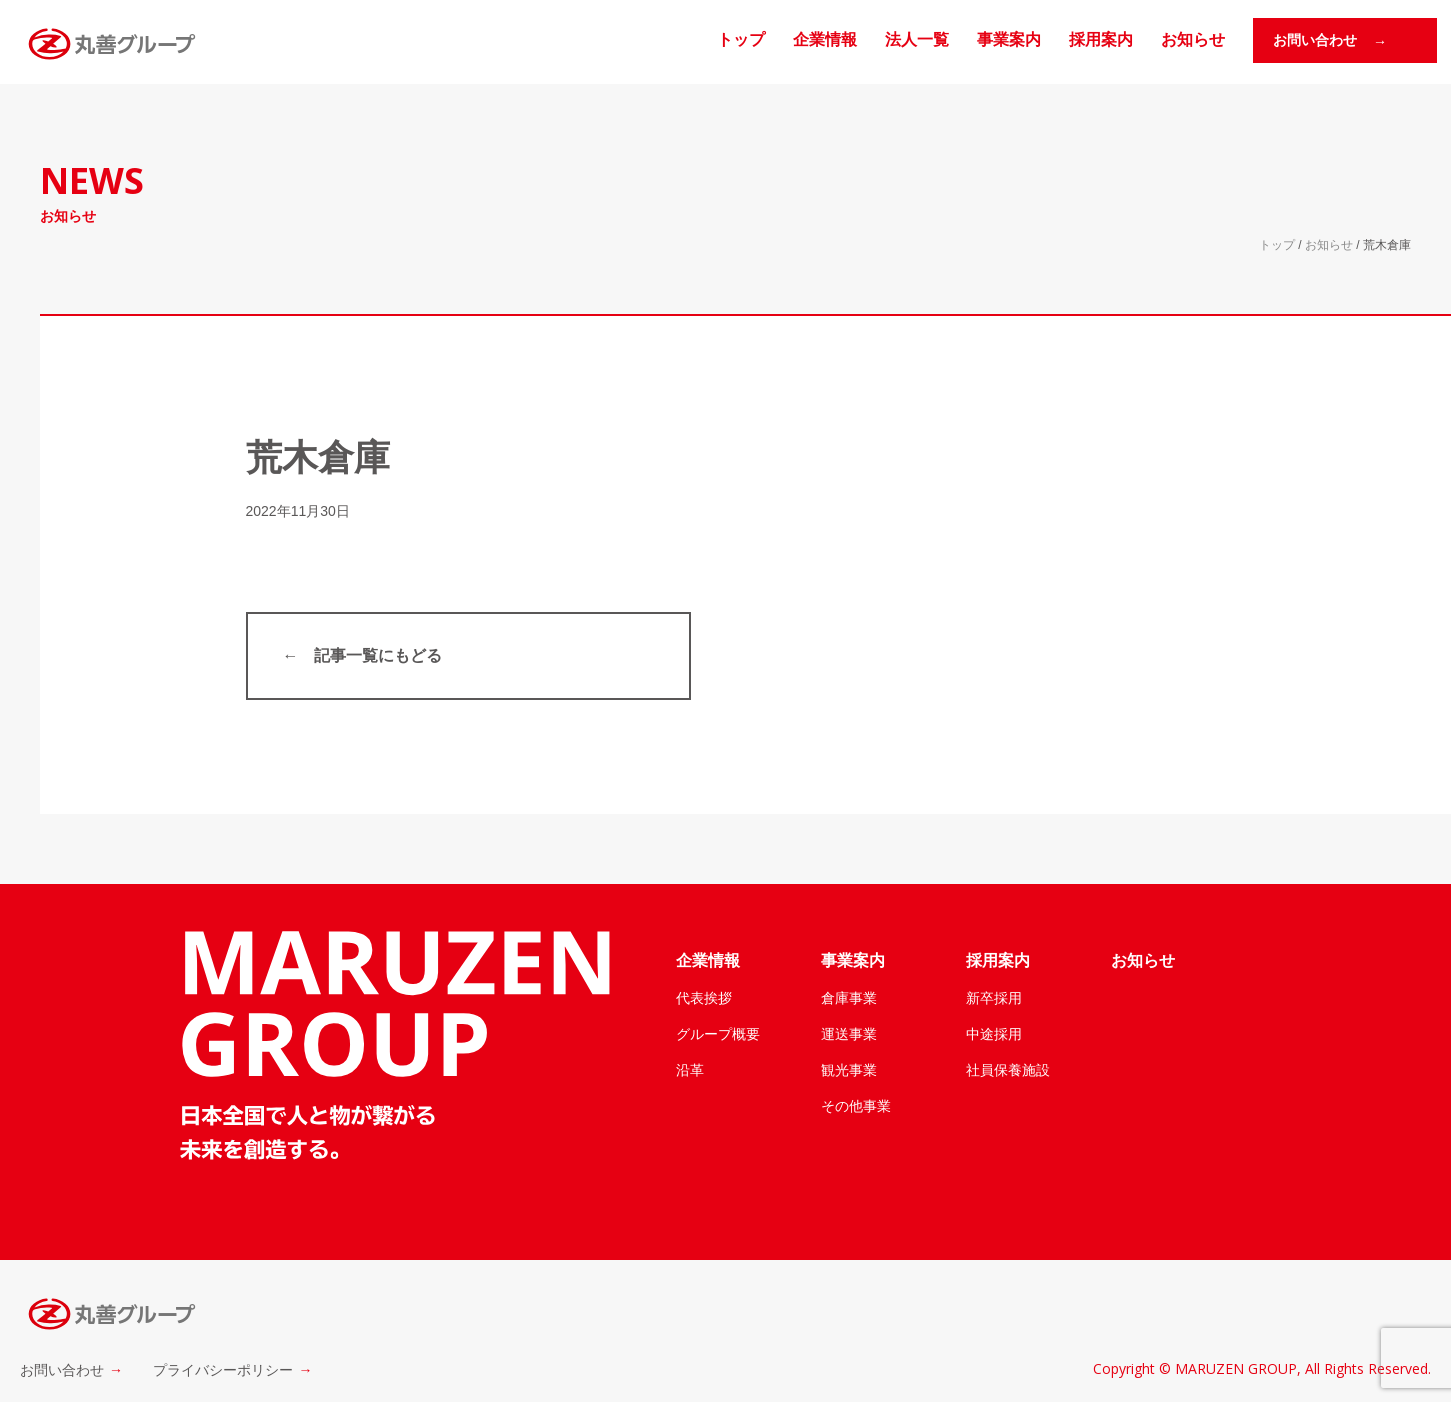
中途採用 (994, 1034)
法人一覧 (917, 39)
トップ (741, 39)
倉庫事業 (849, 998)
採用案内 (1101, 39)
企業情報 (825, 39)
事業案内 (1009, 39)
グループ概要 (718, 1034)
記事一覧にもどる (378, 655)
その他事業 (856, 1106)
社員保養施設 (1008, 1070)
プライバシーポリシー (223, 1370)
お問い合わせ (62, 1370)
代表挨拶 (704, 998)
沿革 (690, 1070)
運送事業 (849, 1034)
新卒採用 (994, 998)
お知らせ (1193, 39)
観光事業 (849, 1070)
